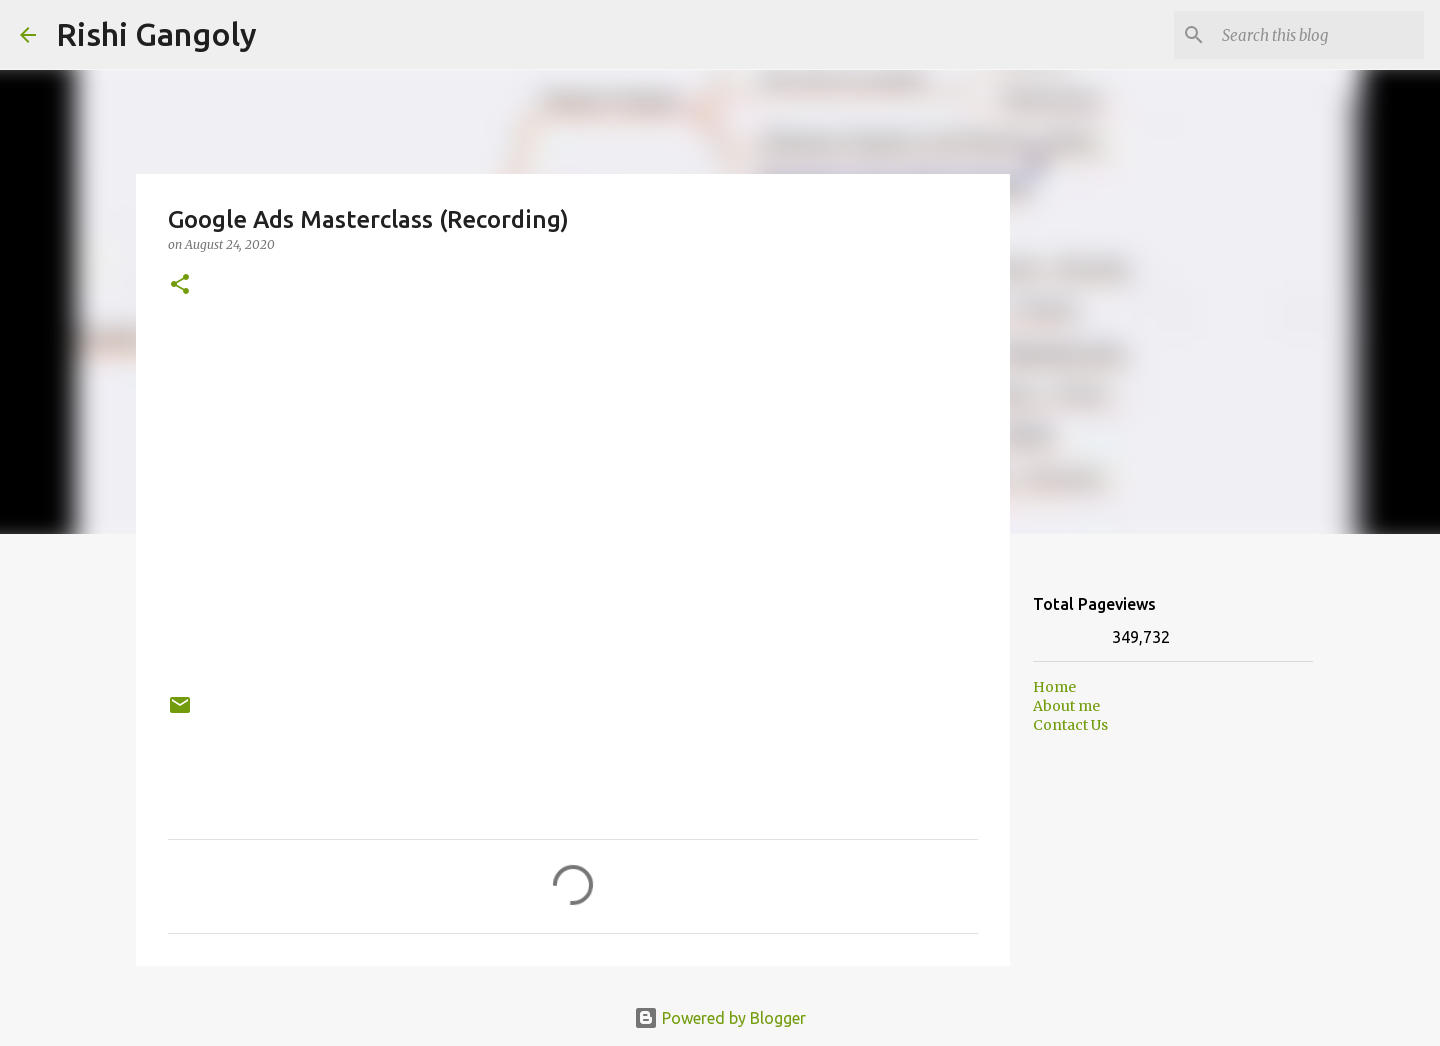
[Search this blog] (1319, 35)
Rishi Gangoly (156, 34)
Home (1054, 687)
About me (1066, 706)
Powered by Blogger (720, 1018)
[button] (180, 285)
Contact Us (1070, 725)
